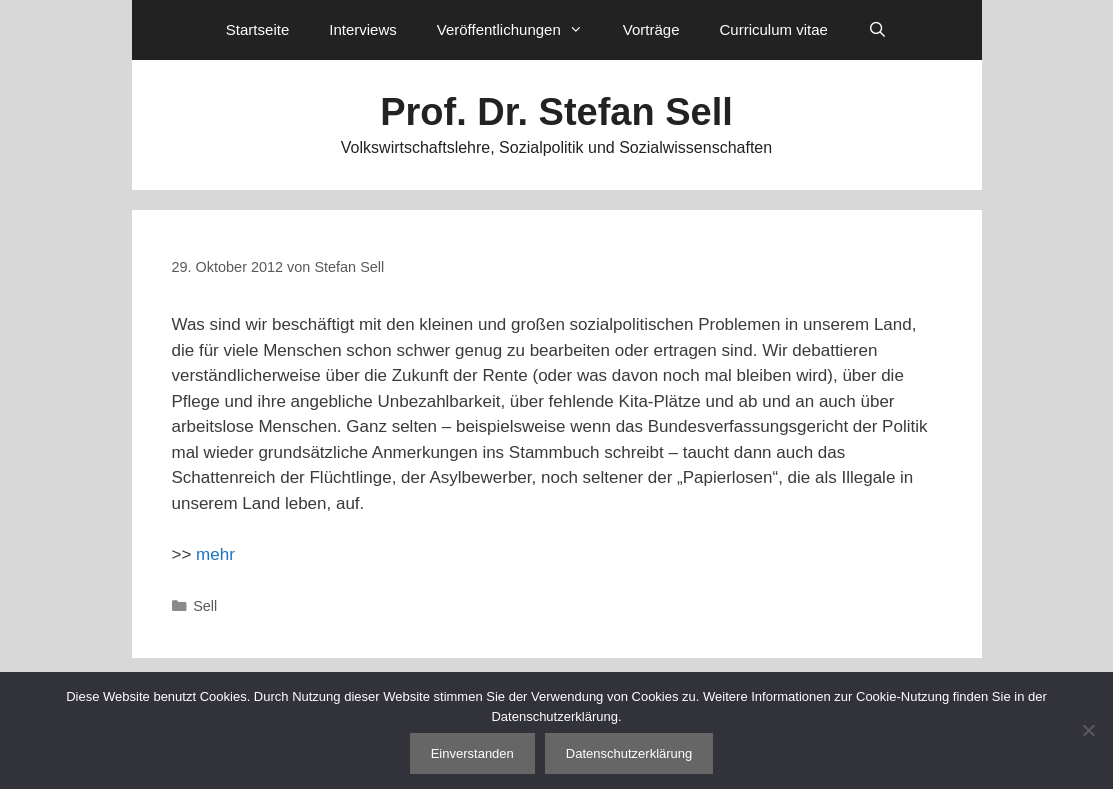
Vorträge (651, 29)
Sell (205, 606)
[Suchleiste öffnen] (877, 30)
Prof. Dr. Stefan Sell (556, 112)
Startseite (257, 29)
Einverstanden (472, 753)
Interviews (363, 29)
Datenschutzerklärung (629, 753)
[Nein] (1088, 730)
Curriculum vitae (773, 29)
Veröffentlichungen (520, 30)
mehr (215, 554)
